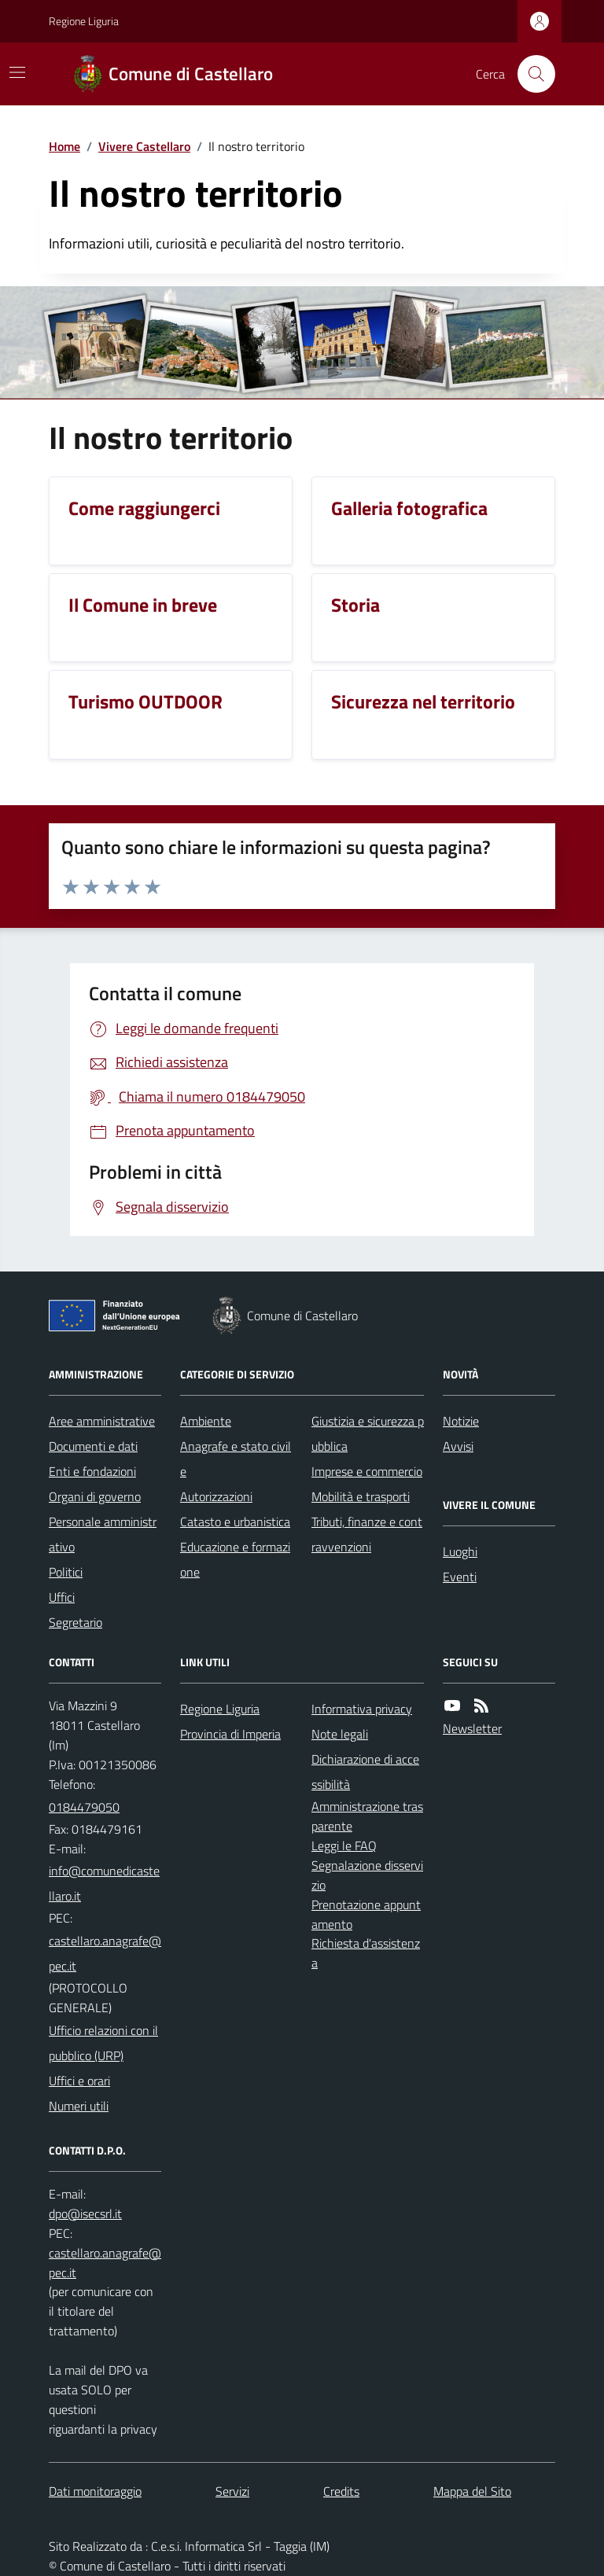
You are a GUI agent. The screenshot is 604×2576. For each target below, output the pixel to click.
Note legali (339, 1733)
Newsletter (472, 1728)
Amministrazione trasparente (367, 1816)
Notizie (461, 1420)
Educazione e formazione (235, 1559)
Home (64, 146)
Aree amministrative (102, 1420)
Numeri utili (79, 2105)
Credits (341, 2491)
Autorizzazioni (216, 1496)
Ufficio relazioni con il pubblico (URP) (103, 2043)
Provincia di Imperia (230, 1733)
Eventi (460, 1576)
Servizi (232, 2491)
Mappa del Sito (472, 2491)
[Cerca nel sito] (530, 74)
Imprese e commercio (366, 1471)
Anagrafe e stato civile (235, 1459)
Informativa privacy (361, 1708)
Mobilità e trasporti (360, 1496)
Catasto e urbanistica (235, 1521)
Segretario (75, 1622)
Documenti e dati (93, 1446)
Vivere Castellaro (144, 146)
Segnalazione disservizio (367, 1875)
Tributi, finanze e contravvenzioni (366, 1534)
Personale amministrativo (103, 1534)
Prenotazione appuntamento (366, 1914)
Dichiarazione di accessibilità (365, 1772)
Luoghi (460, 1551)
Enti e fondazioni (92, 1471)
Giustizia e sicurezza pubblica (367, 1433)
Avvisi (458, 1446)
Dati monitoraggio (95, 2491)
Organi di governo (95, 1496)
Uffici (62, 1597)
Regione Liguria (84, 21)
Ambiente (205, 1420)
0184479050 (84, 1807)
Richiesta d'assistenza (365, 1953)
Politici (66, 1571)
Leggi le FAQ (344, 1845)
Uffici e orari (79, 2080)
